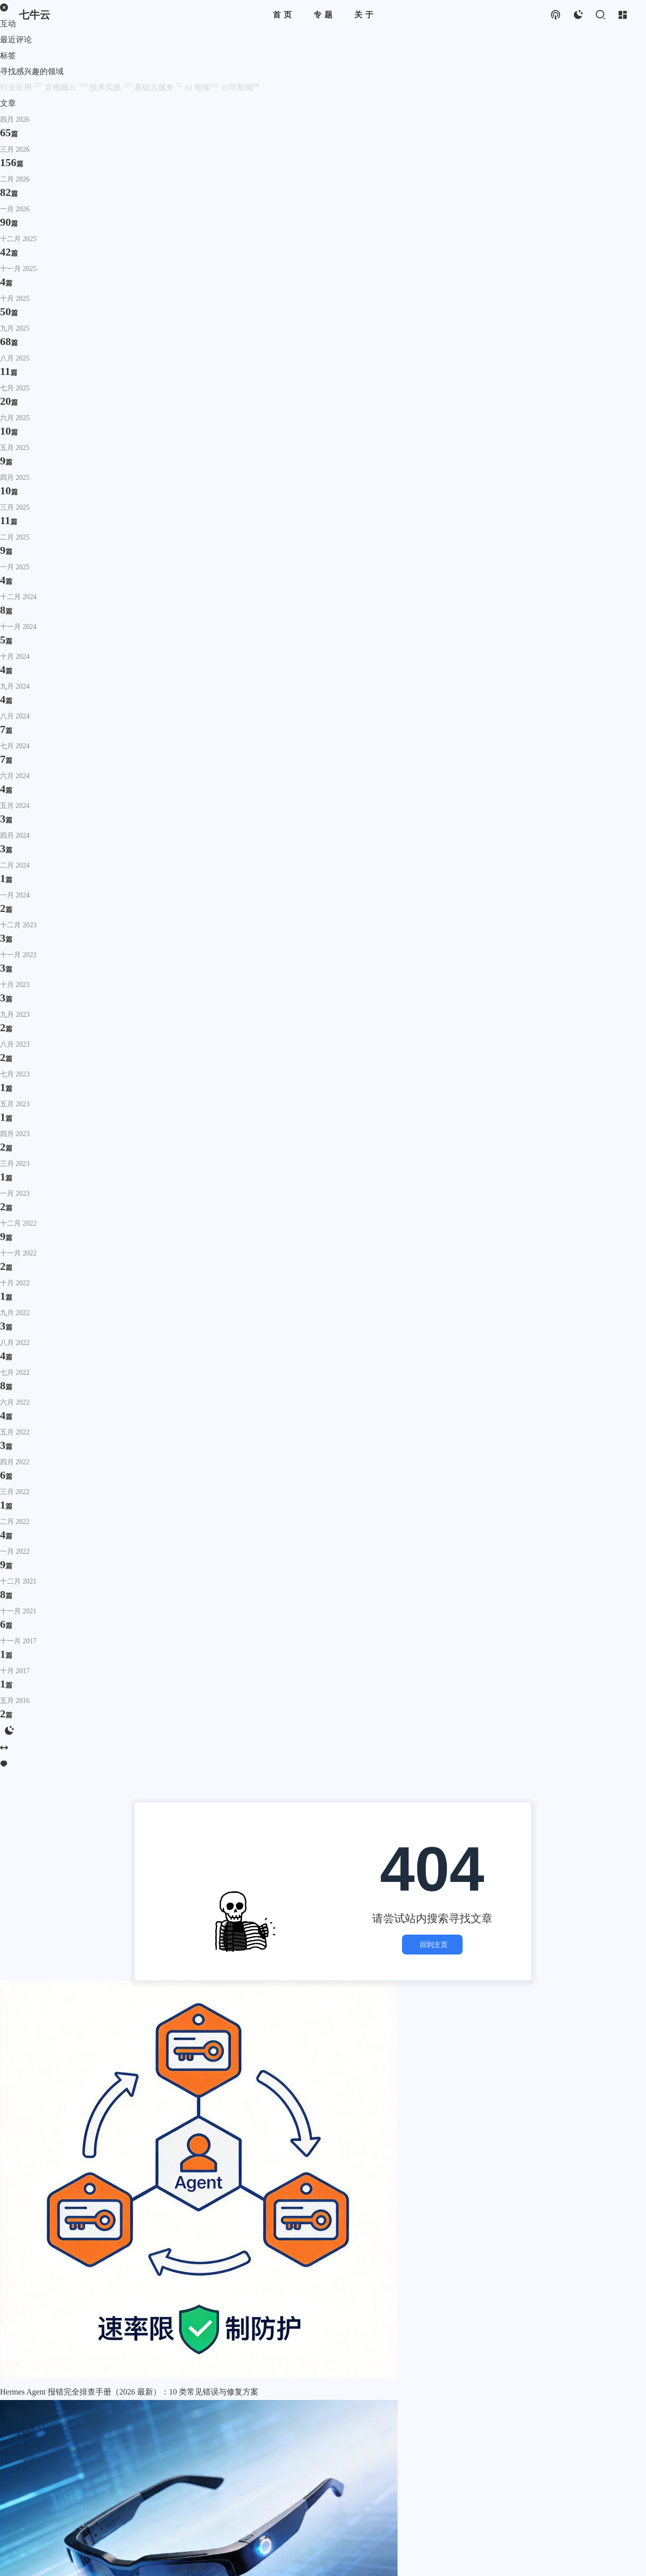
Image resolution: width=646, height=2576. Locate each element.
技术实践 (111, 87)
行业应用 (22, 87)
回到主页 (432, 1945)
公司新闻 (240, 87)
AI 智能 (202, 87)
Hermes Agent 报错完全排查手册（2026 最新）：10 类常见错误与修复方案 (129, 2392)
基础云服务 (159, 87)
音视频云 (67, 87)
